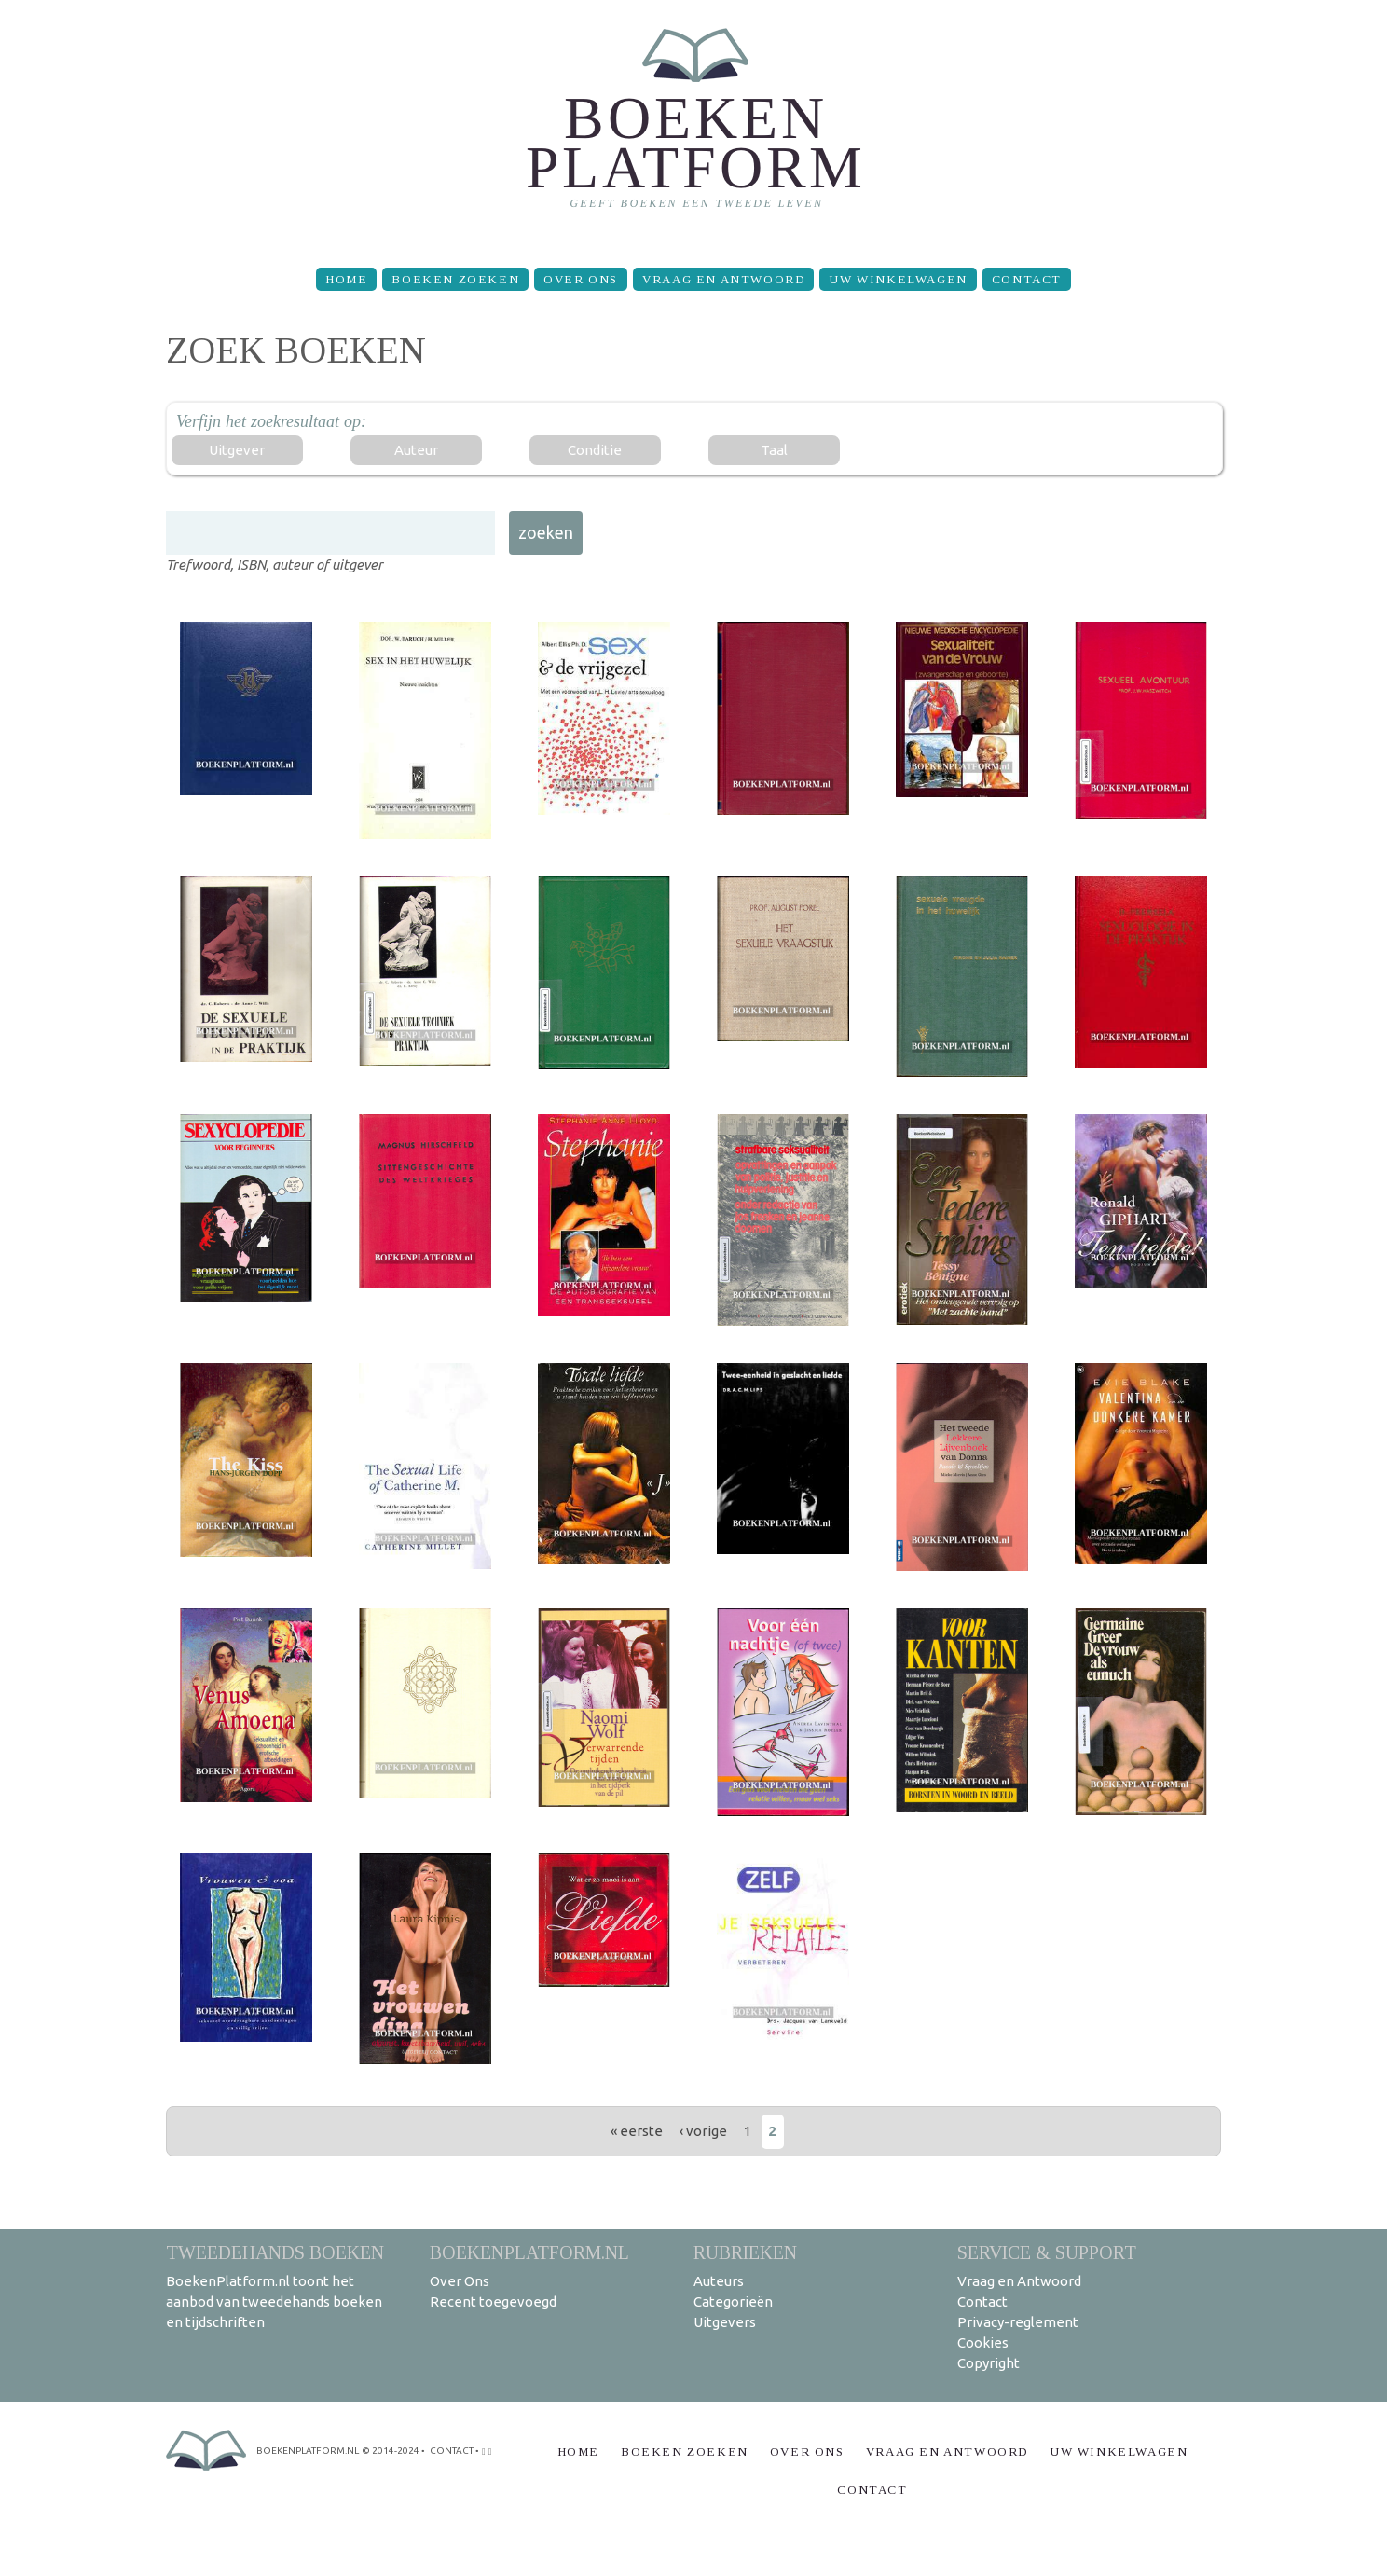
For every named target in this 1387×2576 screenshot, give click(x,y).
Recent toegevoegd (493, 2301)
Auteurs (719, 2281)
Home (346, 279)
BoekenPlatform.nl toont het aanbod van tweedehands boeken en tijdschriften (274, 2301)
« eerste (637, 2131)
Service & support (1046, 2252)
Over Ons (580, 279)
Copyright (988, 2363)
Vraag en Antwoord (723, 279)
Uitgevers (725, 2322)
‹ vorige (703, 2131)
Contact (1027, 279)
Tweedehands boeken (275, 2252)
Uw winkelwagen (898, 279)
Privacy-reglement (1017, 2322)
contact (452, 2450)
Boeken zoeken (455, 279)
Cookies (983, 2342)
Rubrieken (745, 2252)
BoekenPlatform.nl (529, 2252)
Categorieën (733, 2301)
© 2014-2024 (390, 2450)
